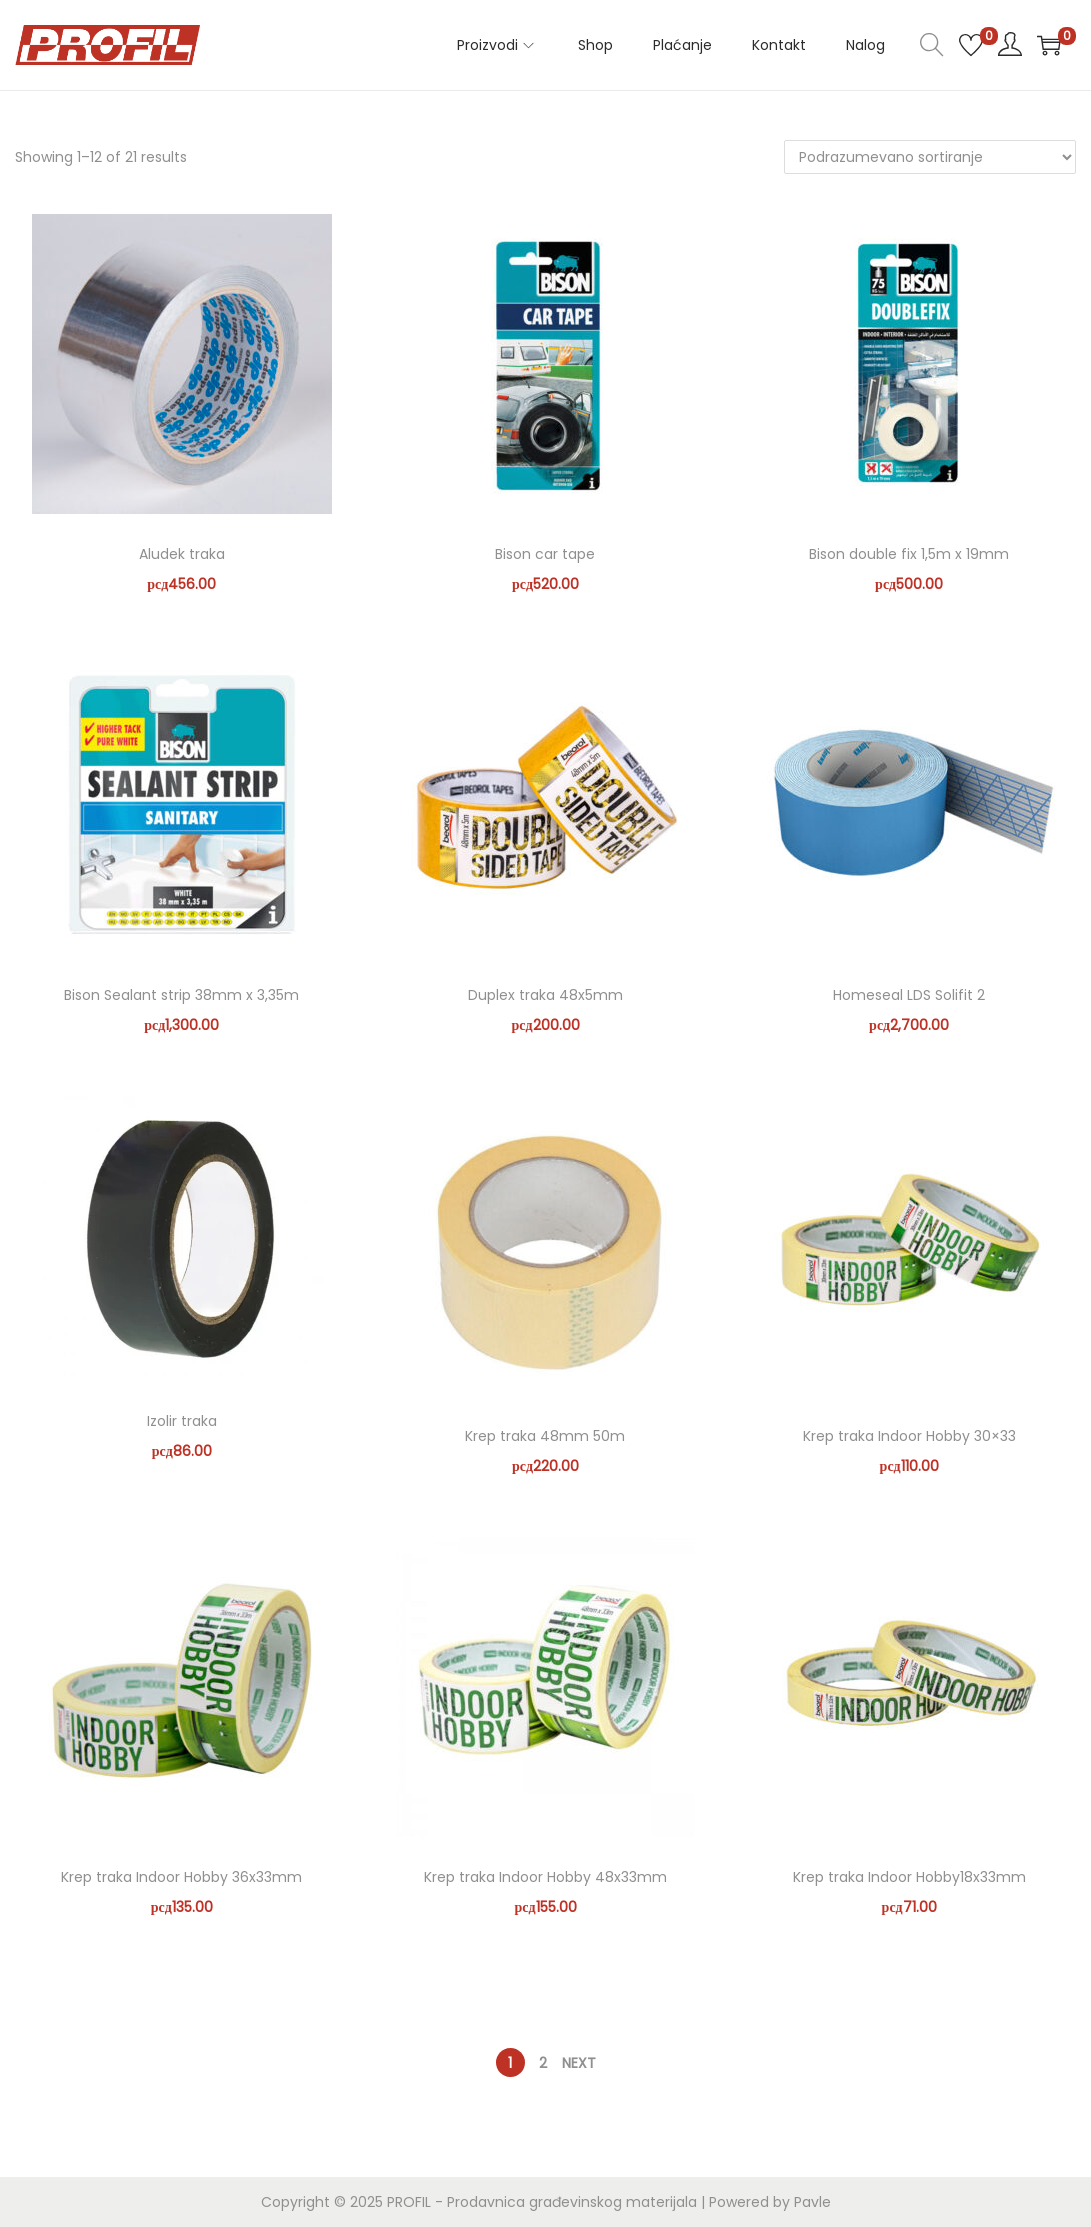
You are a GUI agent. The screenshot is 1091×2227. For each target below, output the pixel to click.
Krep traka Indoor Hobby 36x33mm (181, 1877)
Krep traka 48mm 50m (545, 1436)
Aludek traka (182, 554)
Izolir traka (182, 1421)
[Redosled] (930, 157)
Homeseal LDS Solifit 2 (909, 995)
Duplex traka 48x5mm (545, 995)
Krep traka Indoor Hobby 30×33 (909, 1436)
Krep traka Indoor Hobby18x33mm (909, 1877)
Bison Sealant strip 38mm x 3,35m (181, 995)
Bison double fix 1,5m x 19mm (909, 554)
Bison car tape (545, 554)
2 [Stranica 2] (543, 2063)
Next (579, 2063)
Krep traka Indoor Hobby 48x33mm (545, 1877)
